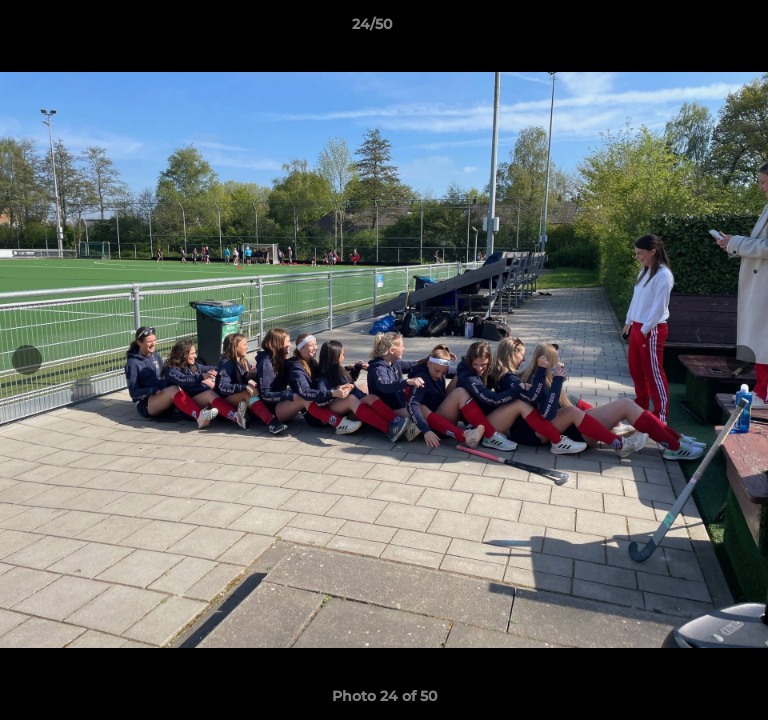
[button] (696, 29)
